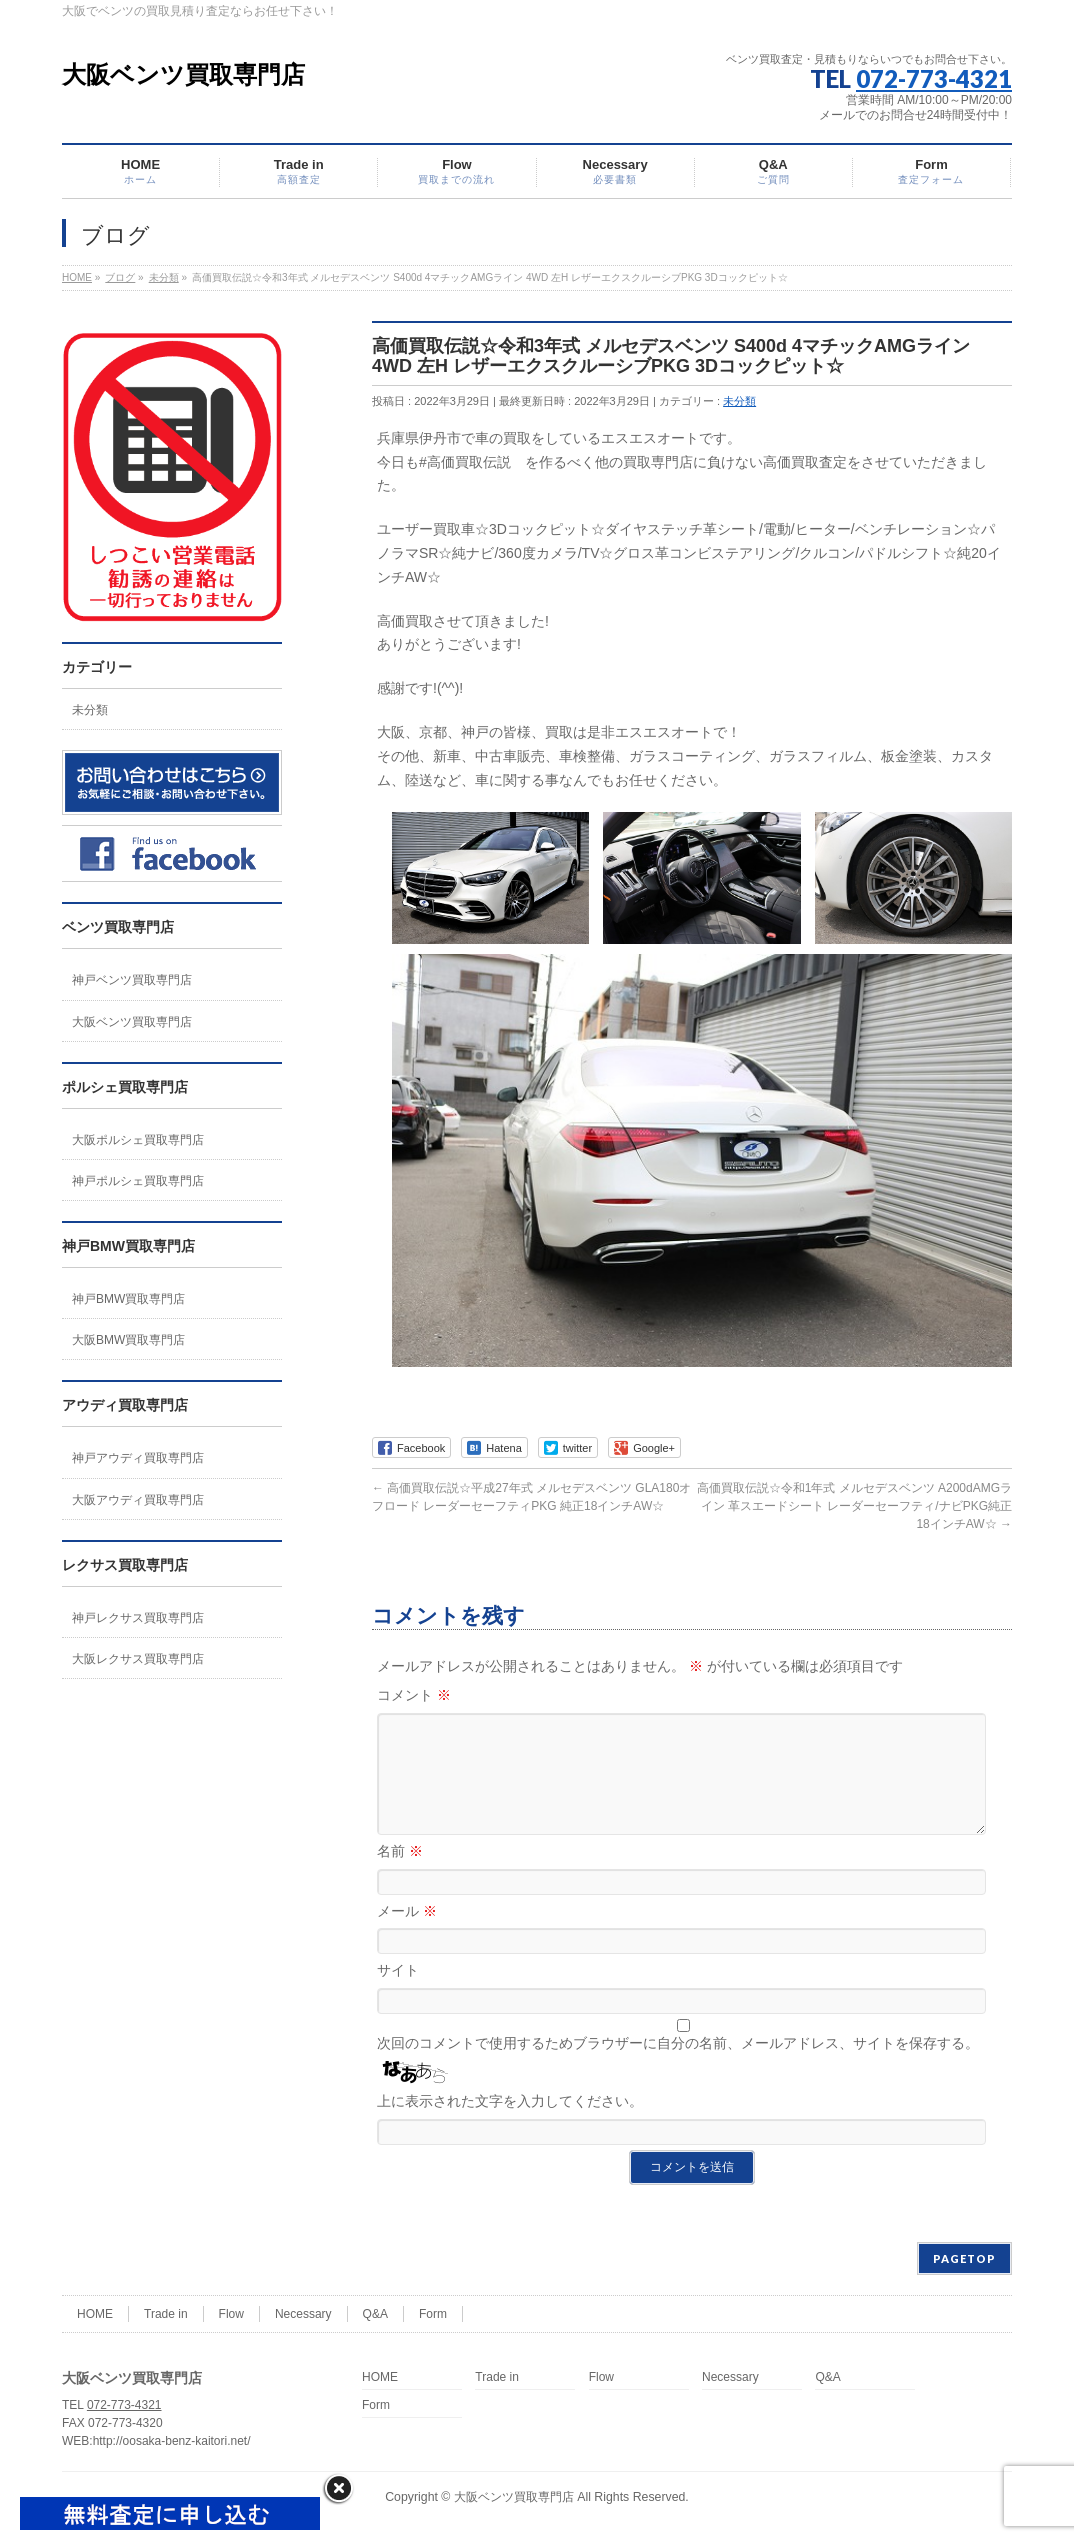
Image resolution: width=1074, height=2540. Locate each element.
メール (407, 1935)
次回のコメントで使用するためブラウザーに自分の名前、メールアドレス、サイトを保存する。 (678, 2067)
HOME (95, 2316)
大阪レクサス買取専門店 (138, 1659)
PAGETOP (964, 2260)
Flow (231, 2316)
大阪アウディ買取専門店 (138, 1500)
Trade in (166, 2316)
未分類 (739, 401)
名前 (400, 1875)
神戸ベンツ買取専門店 (132, 980)
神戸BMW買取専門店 (128, 1299)
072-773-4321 (934, 78)
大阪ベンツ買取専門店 (183, 74)
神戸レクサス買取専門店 (138, 1618)
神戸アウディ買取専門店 (138, 1458)
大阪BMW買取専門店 (128, 1340)
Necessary (303, 2316)
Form (433, 2316)
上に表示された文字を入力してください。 (510, 2125)
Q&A (375, 2316)
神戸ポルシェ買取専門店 (138, 1181)
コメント (414, 1695)
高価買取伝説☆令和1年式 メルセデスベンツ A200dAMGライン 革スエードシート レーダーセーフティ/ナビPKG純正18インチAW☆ (854, 1506)
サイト (398, 1994)
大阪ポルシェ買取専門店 (138, 1140)
